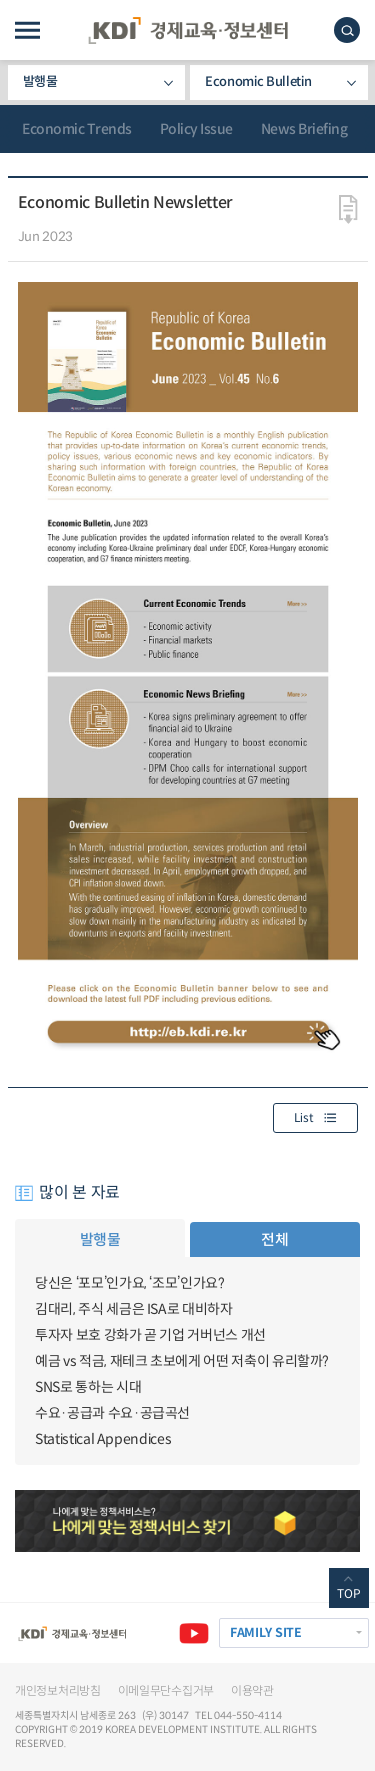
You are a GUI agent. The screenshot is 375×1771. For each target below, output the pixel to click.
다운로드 (348, 210)
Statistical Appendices (103, 1439)
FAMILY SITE (266, 1633)
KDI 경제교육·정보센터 (188, 30)
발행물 (40, 81)
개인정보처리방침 (58, 1690)
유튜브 (194, 1633)
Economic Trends (77, 129)
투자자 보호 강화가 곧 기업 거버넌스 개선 (150, 1335)
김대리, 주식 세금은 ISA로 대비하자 (134, 1309)
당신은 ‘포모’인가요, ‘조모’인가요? (130, 1283)
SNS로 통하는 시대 (88, 1387)
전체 (274, 1239)
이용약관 (252, 1690)
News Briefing (304, 129)
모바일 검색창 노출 (347, 30)
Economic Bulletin (258, 81)
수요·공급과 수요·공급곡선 (112, 1413)
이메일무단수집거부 (166, 1690)
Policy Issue (196, 129)
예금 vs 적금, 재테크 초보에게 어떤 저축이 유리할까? (182, 1361)
